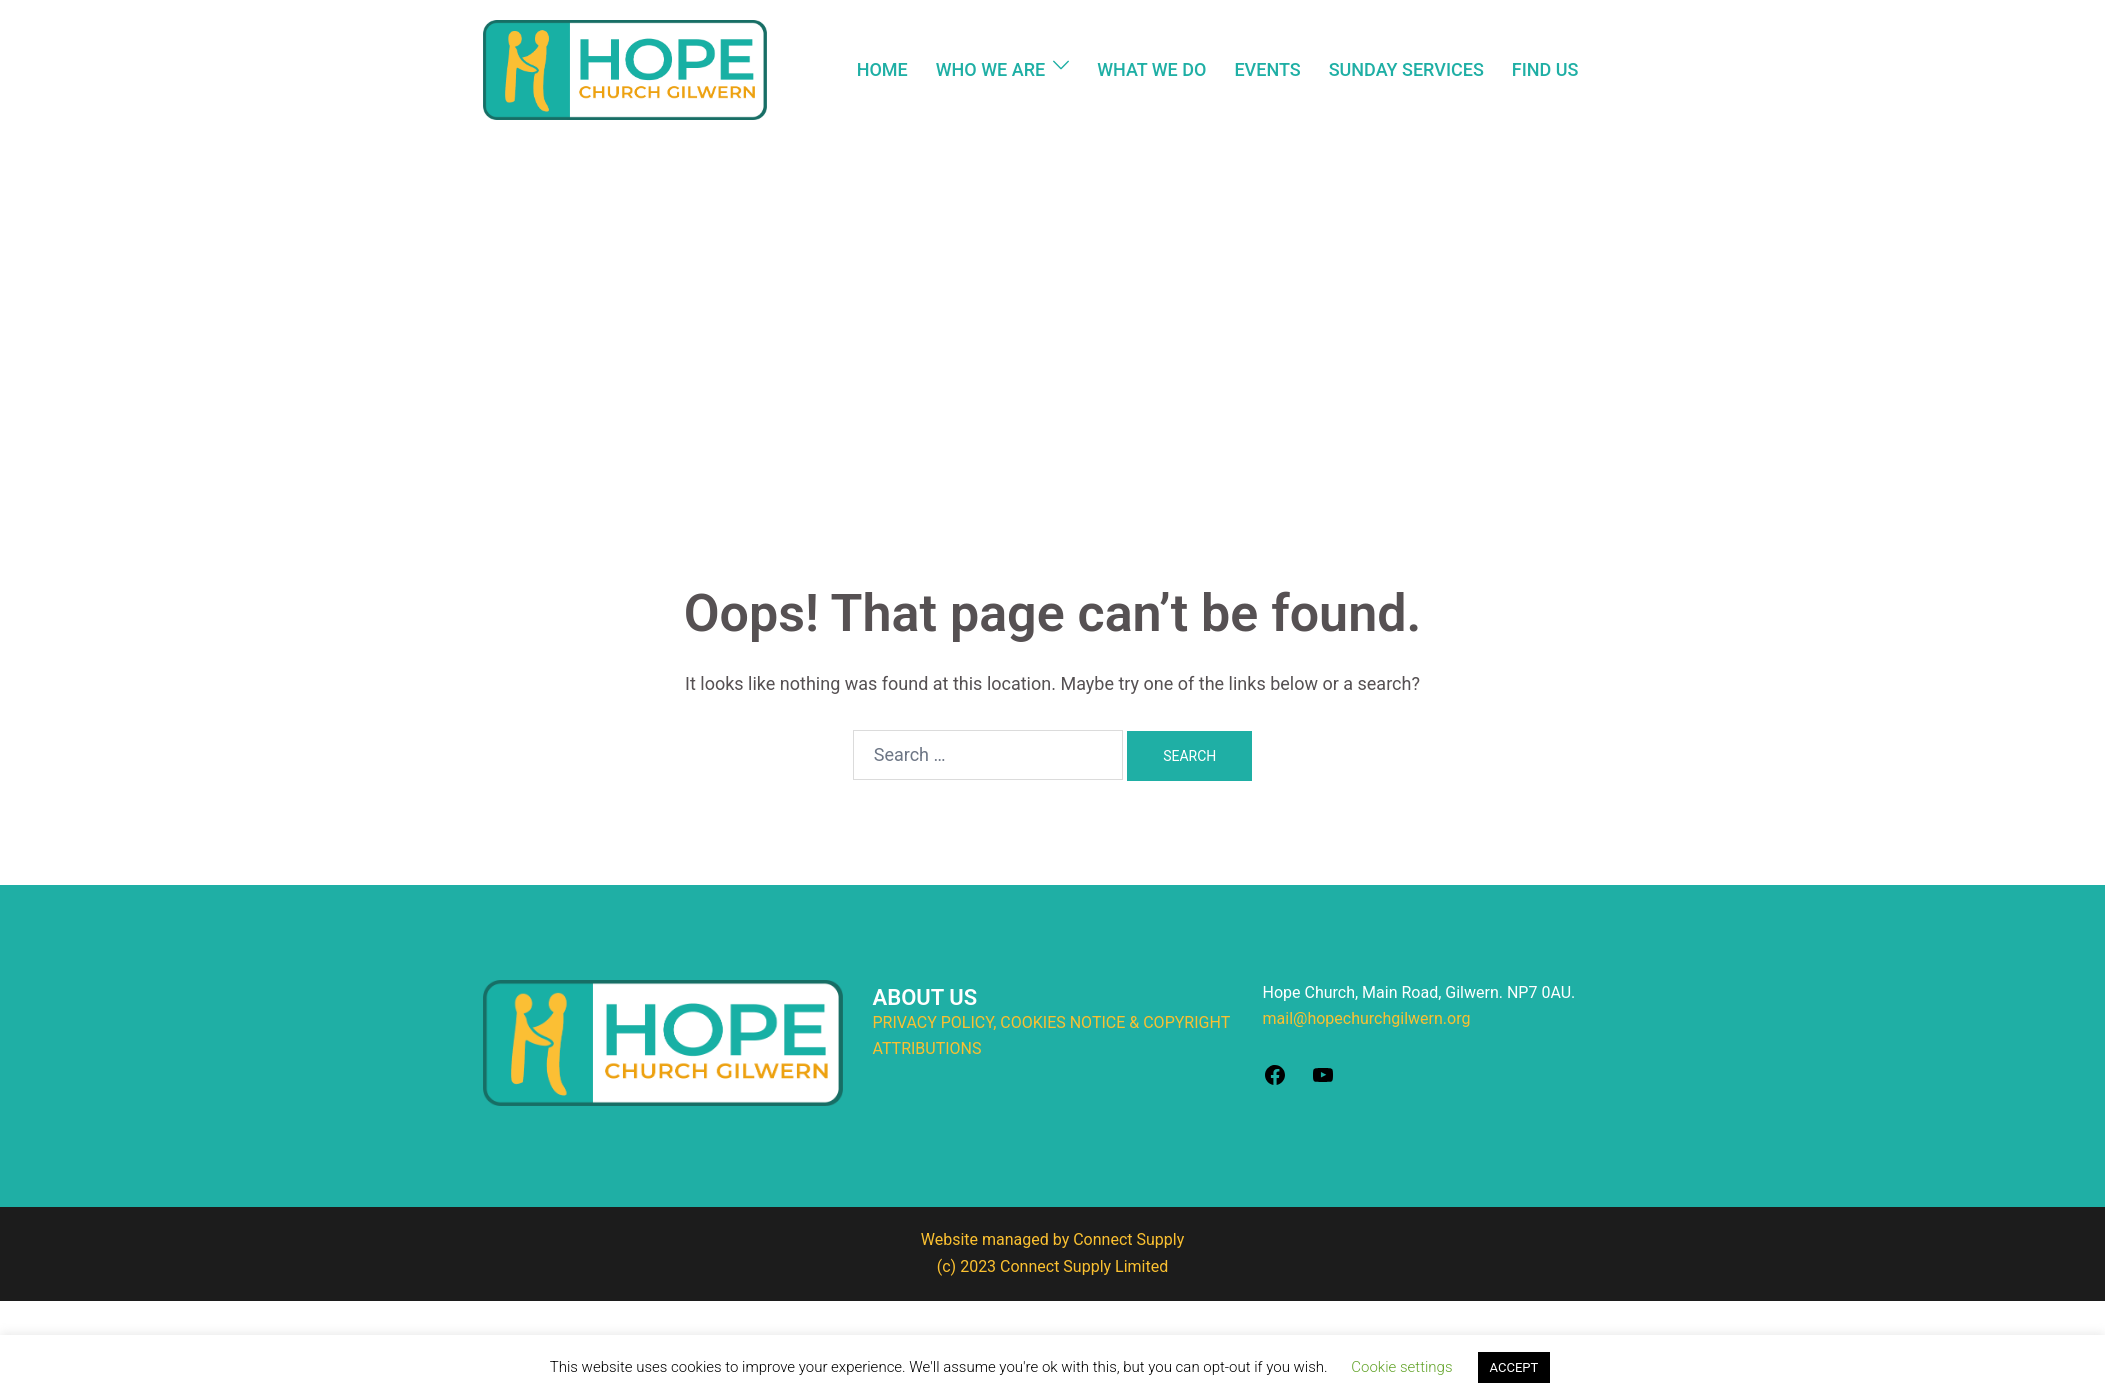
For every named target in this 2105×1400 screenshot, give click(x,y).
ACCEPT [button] (1514, 1367)
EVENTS (1267, 69)
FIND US (1545, 69)
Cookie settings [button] (1401, 1367)
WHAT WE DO (1151, 69)
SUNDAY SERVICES (1406, 69)
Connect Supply (1128, 1239)
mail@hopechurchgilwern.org (1367, 1018)
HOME (882, 69)
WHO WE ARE (990, 69)
